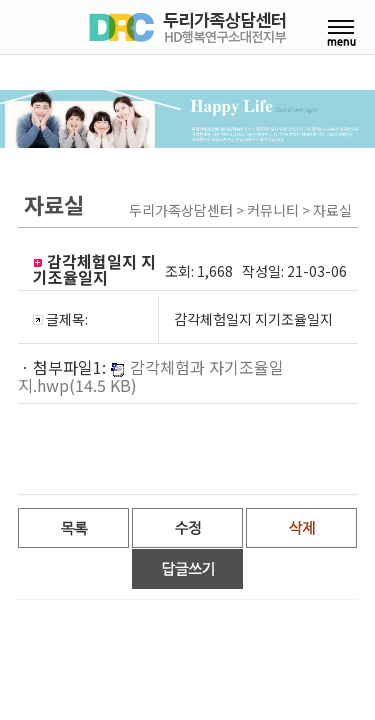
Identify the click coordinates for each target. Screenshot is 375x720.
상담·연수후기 (203, 231)
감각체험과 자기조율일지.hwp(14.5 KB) (151, 411)
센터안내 (68, 141)
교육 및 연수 (68, 231)
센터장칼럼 (203, 141)
